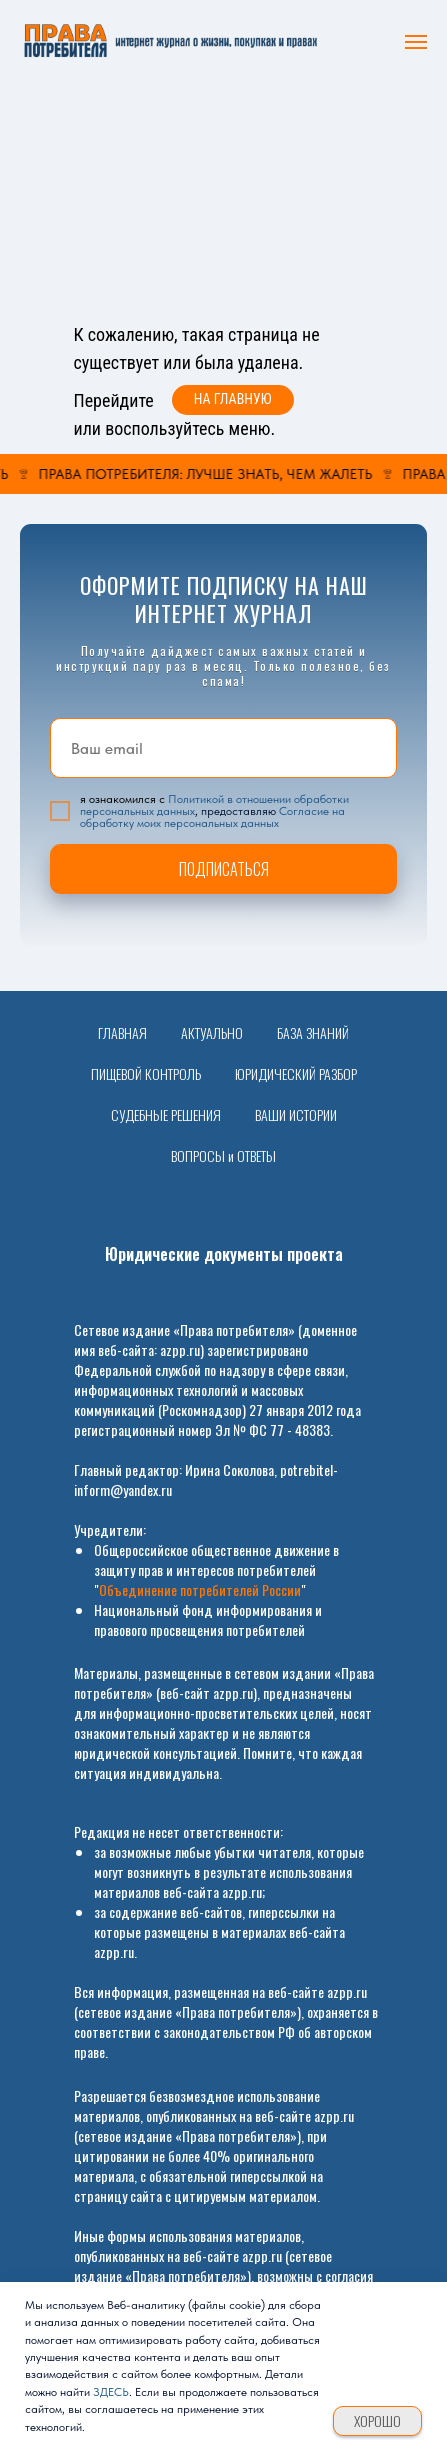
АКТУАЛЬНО (212, 1032)
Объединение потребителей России (200, 1589)
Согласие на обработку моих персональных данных (212, 817)
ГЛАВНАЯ (122, 1032)
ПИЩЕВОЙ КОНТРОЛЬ (146, 1073)
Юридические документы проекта (224, 1254)
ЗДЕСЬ (111, 2392)
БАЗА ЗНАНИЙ (313, 1032)
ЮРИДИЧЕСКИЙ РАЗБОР (296, 1073)
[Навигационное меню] (416, 42)
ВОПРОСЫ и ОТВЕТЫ (223, 1155)
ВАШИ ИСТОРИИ (296, 1114)
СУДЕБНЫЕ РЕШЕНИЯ (166, 1114)
